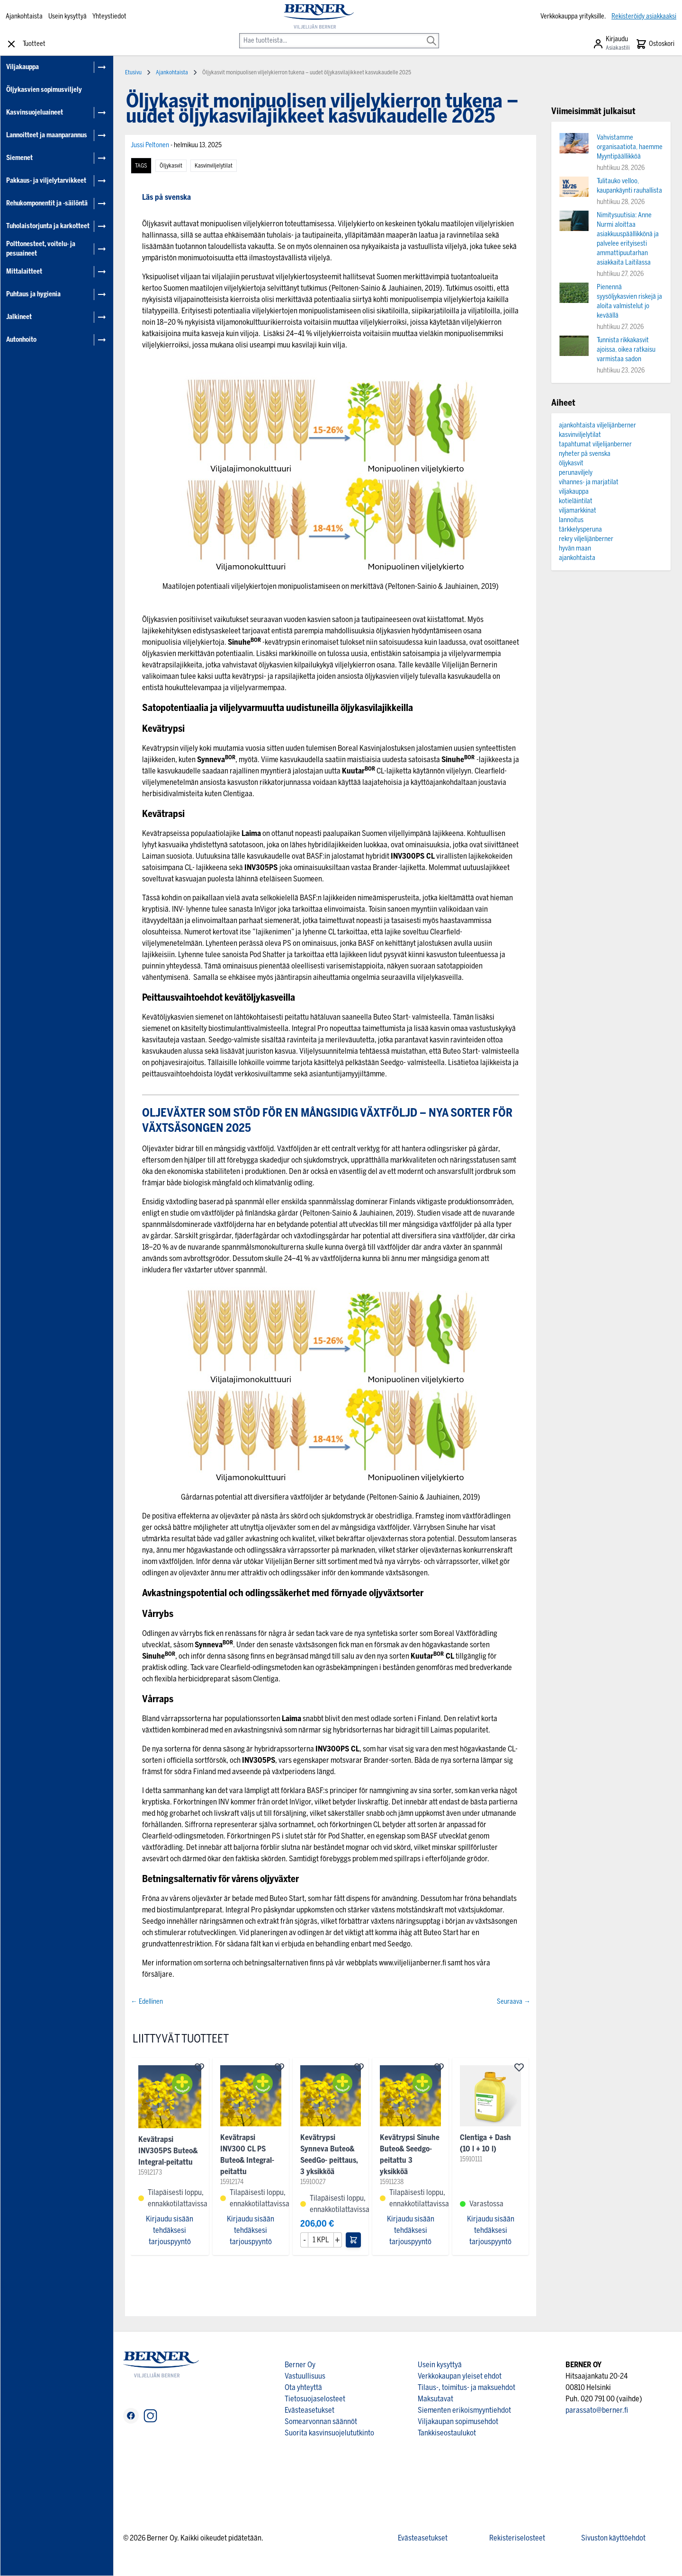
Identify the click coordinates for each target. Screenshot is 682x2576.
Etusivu (133, 72)
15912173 (150, 2172)
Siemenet (19, 158)
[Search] (431, 34)
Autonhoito (21, 340)
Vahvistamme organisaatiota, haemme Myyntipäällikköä (630, 146)
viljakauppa (574, 492)
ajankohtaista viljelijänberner (597, 425)
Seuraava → (513, 2002)
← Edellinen (147, 2002)
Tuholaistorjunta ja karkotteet (48, 226)
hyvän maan (575, 548)
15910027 (313, 2182)
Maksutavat (435, 2398)
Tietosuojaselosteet (315, 2398)
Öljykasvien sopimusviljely (44, 90)
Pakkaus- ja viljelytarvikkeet (46, 181)
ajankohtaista (577, 558)
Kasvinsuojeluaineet (34, 112)
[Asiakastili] (611, 44)
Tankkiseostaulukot (447, 2432)
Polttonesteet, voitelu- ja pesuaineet (40, 249)
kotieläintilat (575, 501)
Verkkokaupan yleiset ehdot (460, 2376)
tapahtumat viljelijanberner (595, 444)
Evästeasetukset (309, 2410)
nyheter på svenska (584, 454)
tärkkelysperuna (580, 529)
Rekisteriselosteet (517, 2537)
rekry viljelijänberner (586, 539)
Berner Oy (300, 2364)
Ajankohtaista (24, 16)
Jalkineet (19, 317)
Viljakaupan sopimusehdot (458, 2421)
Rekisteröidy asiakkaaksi (643, 16)
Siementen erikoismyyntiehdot (464, 2410)
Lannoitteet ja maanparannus (46, 135)
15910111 (471, 2159)
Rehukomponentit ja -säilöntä (47, 203)
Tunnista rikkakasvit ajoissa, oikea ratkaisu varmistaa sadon (626, 349)
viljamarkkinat (577, 510)
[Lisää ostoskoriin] (353, 2239)
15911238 (392, 2182)
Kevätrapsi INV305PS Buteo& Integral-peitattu (167, 2151)
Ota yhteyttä (303, 2387)
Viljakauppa (22, 67)
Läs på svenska (166, 197)
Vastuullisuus (305, 2376)
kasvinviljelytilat (214, 165)
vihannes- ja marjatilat (589, 482)
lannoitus (571, 520)
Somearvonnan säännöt (321, 2421)
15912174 (231, 2182)
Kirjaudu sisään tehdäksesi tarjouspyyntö (169, 2230)
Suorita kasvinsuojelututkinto (329, 2432)
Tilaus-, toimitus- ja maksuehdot (466, 2387)
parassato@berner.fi (596, 2410)
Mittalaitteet (24, 271)
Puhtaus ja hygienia (33, 294)
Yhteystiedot (109, 16)
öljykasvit (171, 165)
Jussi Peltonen (150, 145)
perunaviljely (575, 473)
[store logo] (318, 16)
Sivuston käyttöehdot (613, 2537)
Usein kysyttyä (67, 16)
